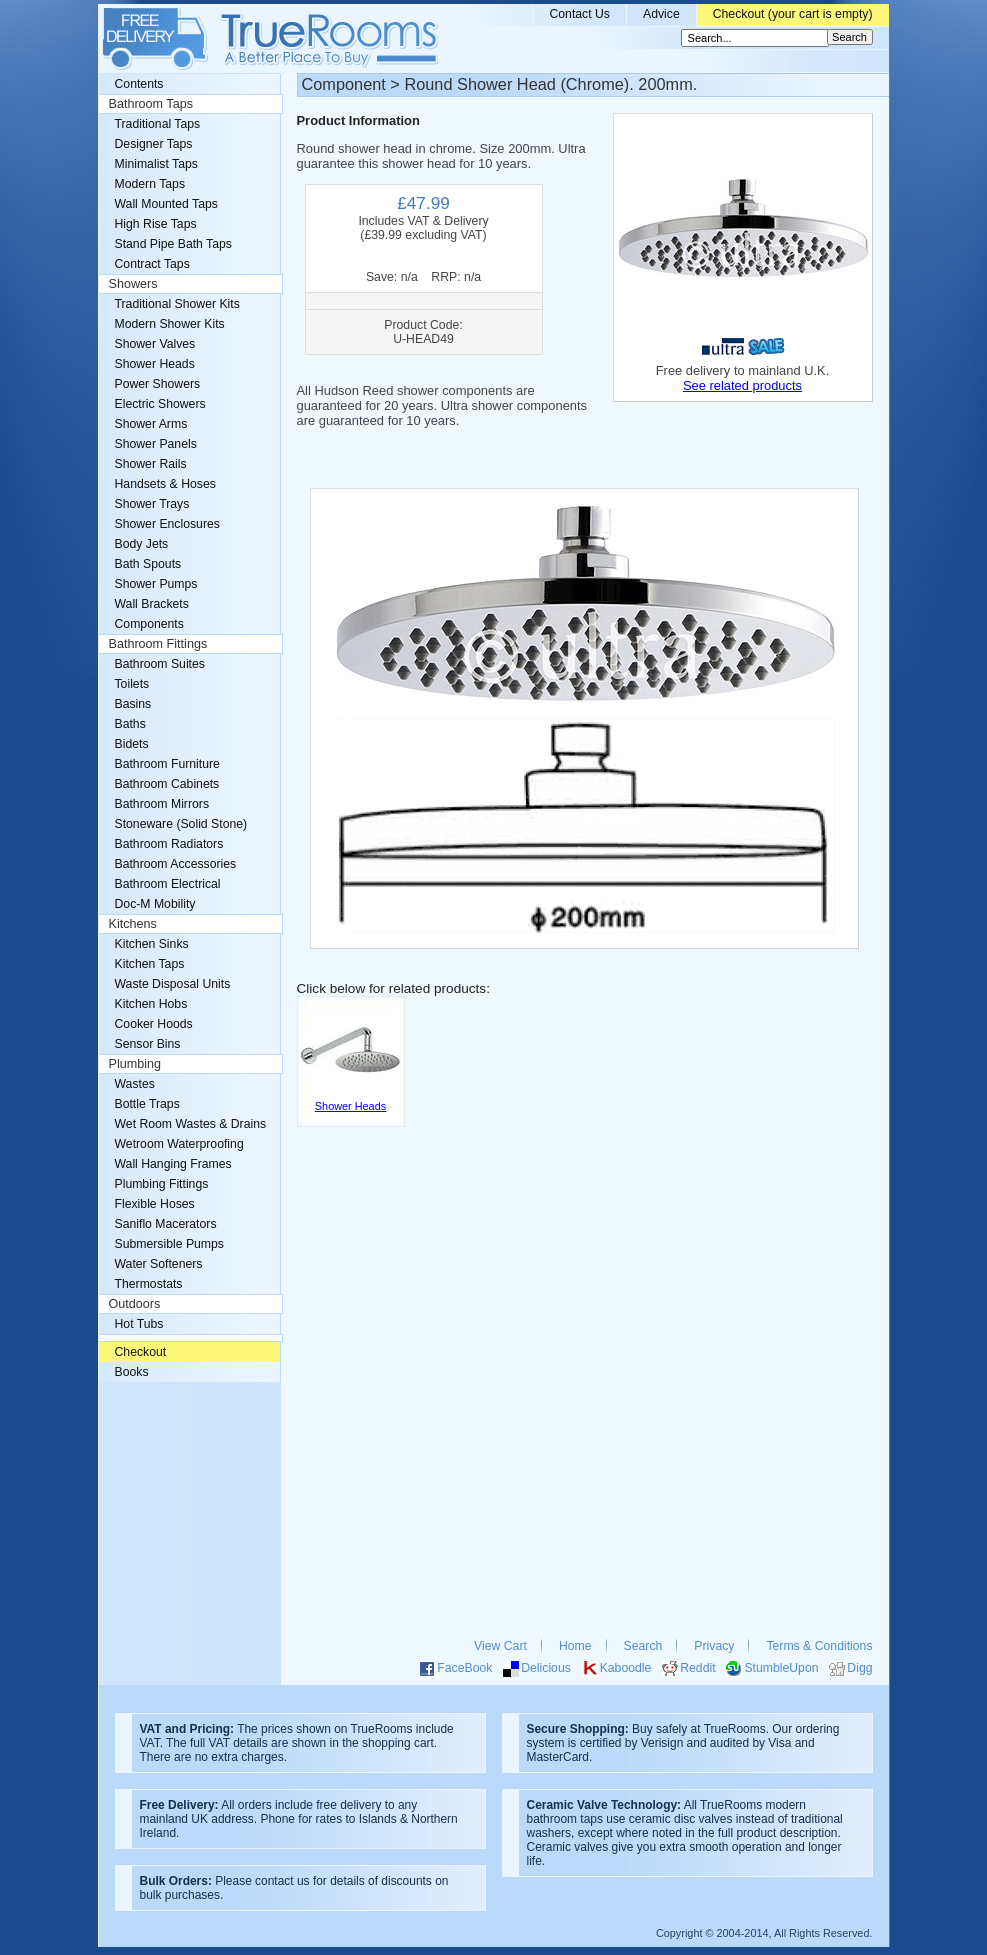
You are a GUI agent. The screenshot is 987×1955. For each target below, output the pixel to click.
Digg (859, 1668)
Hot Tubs (139, 1324)
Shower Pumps (156, 584)
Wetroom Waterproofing (179, 1144)
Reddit (697, 1668)
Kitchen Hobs (151, 1004)
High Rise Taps (156, 224)
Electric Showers (160, 404)
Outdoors (135, 1304)
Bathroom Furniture (167, 764)
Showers (133, 284)
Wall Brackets (152, 604)
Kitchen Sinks (152, 944)
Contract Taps (152, 264)
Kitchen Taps (150, 964)
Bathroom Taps (151, 104)
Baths (130, 724)
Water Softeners (159, 1264)
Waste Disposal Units (173, 984)
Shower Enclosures (167, 524)
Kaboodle (626, 1668)
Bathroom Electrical (168, 884)
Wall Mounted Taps (166, 204)
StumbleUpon (781, 1668)
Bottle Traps (147, 1104)
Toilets (132, 684)
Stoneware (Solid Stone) (181, 824)
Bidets (132, 744)
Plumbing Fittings (162, 1184)
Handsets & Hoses (165, 484)
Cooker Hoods (154, 1024)
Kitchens (133, 924)
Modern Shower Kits (170, 324)
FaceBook (464, 1668)
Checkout (141, 1352)
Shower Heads (155, 364)
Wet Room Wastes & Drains (191, 1124)
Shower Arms (151, 424)
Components (149, 624)
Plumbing (135, 1064)
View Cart (500, 1646)
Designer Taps (154, 144)
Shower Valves (155, 344)
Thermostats (149, 1284)
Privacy (714, 1646)
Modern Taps (150, 184)
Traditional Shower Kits (177, 304)
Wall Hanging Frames (173, 1164)
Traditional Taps (158, 124)
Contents (139, 84)
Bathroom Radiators (169, 844)
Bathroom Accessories (176, 864)
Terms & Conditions (819, 1646)
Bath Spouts (148, 564)
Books (132, 1372)
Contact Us (579, 14)
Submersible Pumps (169, 1244)
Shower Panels (156, 444)
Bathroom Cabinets (167, 784)
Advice (661, 14)
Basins (133, 704)
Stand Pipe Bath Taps (173, 244)
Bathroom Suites (160, 664)
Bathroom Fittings (158, 644)
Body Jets (142, 544)
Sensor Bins (148, 1044)
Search (643, 1646)
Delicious (546, 1668)
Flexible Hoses (155, 1204)
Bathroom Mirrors (162, 804)
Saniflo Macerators (166, 1224)
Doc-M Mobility (155, 904)
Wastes (135, 1084)
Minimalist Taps (156, 164)
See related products (742, 385)
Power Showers (158, 384)
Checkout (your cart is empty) (793, 14)
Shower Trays (152, 504)
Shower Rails (151, 464)
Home (575, 1646)
